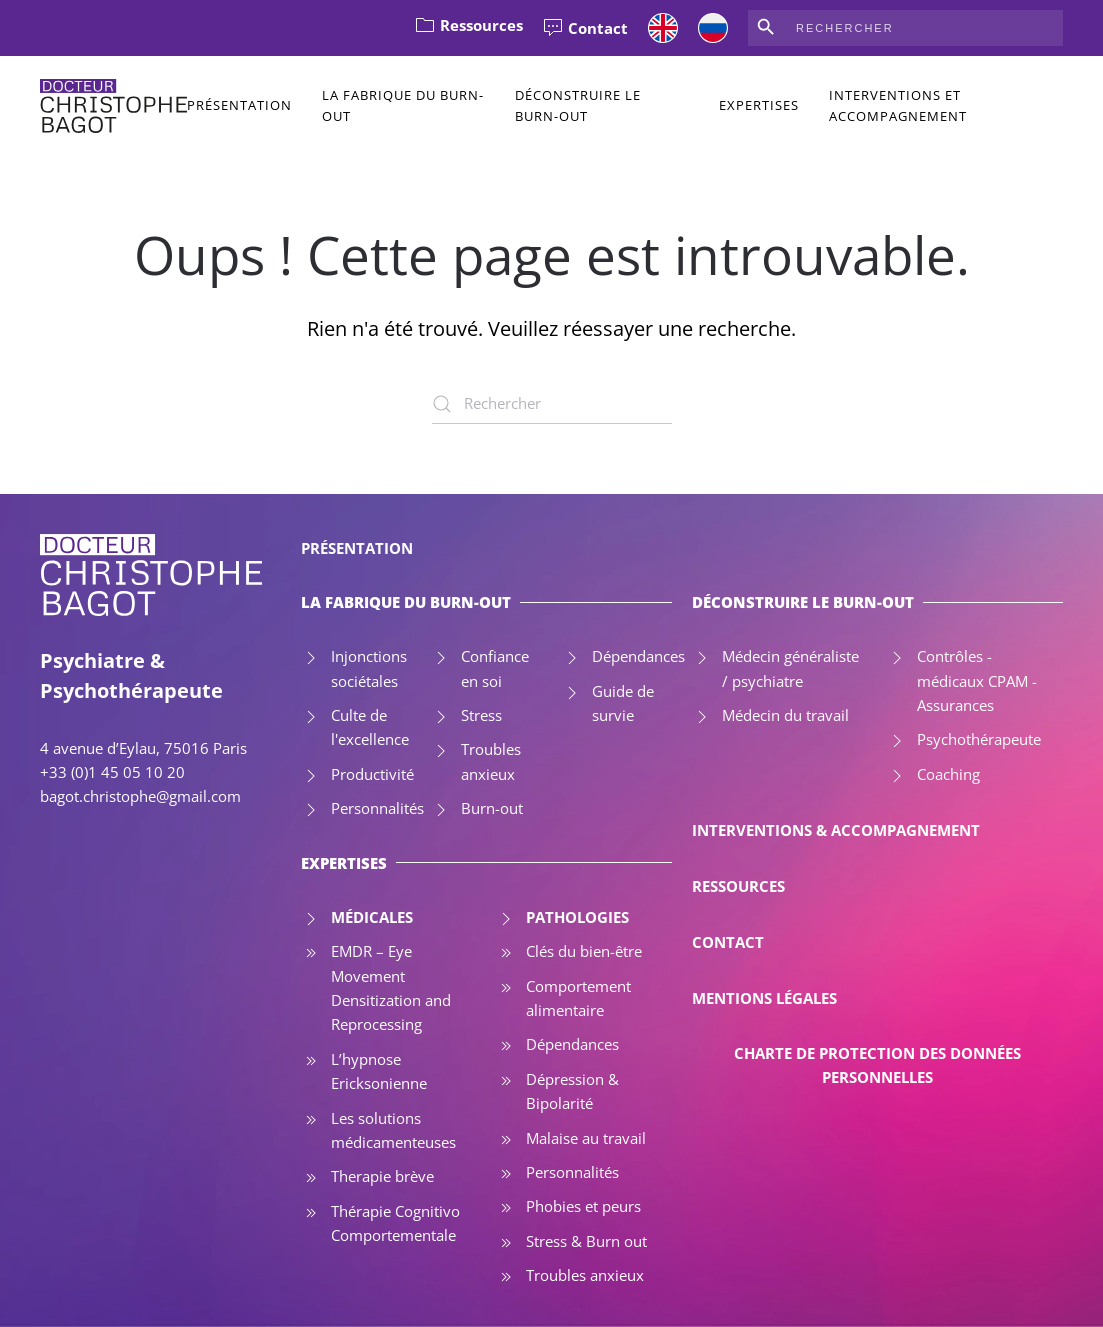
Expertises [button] (759, 105)
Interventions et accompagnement (898, 105)
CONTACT (728, 942)
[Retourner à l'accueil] (113, 106)
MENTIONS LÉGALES (764, 998)
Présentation (239, 105)
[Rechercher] (552, 404)
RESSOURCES (738, 886)
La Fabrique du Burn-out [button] (403, 105)
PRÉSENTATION (357, 548)
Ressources (469, 25)
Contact (585, 28)
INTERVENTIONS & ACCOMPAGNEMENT (836, 830)
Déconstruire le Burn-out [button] (578, 105)
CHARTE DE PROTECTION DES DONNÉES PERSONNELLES (877, 1065)
